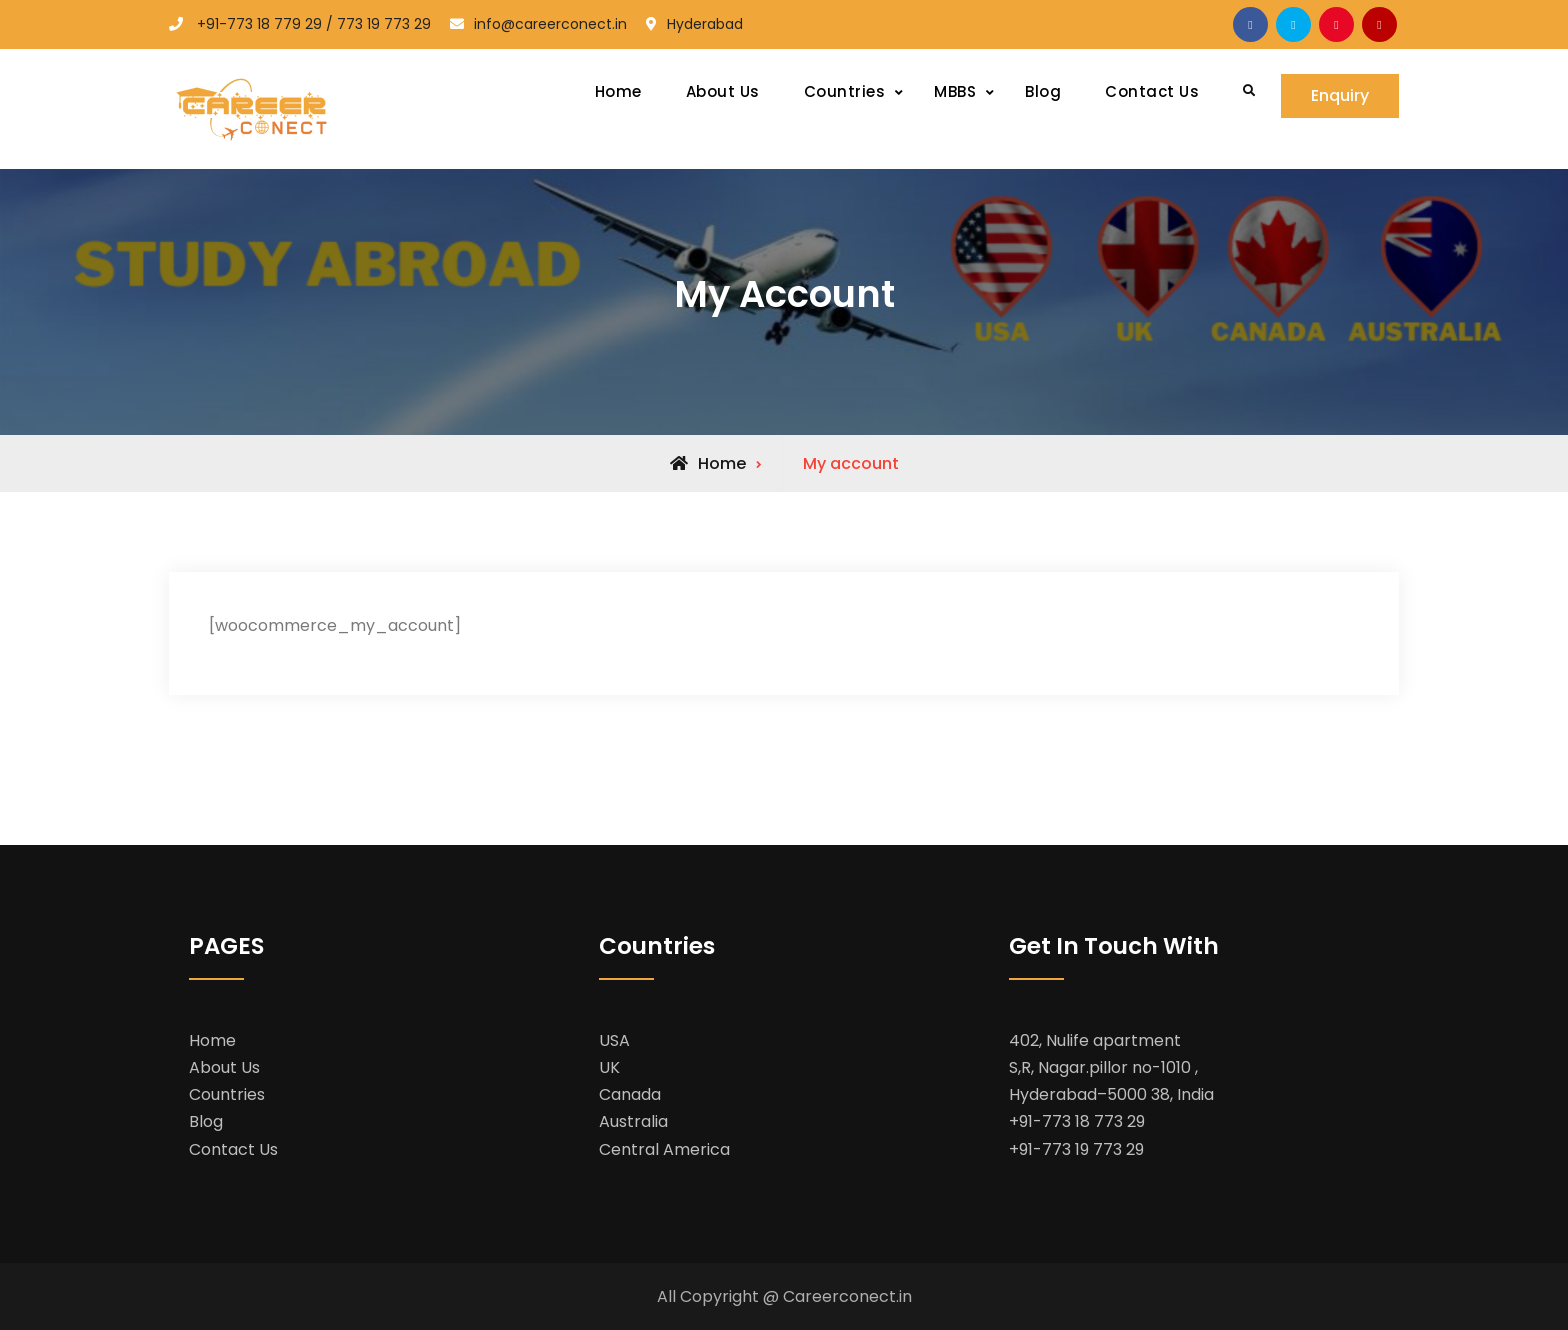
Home (618, 91)
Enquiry (1340, 95)
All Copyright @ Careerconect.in (784, 1296)
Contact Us (1152, 91)
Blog (1043, 91)
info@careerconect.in (550, 24)
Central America (664, 1149)
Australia (633, 1121)
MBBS (955, 91)
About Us (723, 91)
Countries (845, 91)
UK (609, 1067)
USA (614, 1040)
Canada (630, 1094)
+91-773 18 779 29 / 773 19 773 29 (314, 24)
